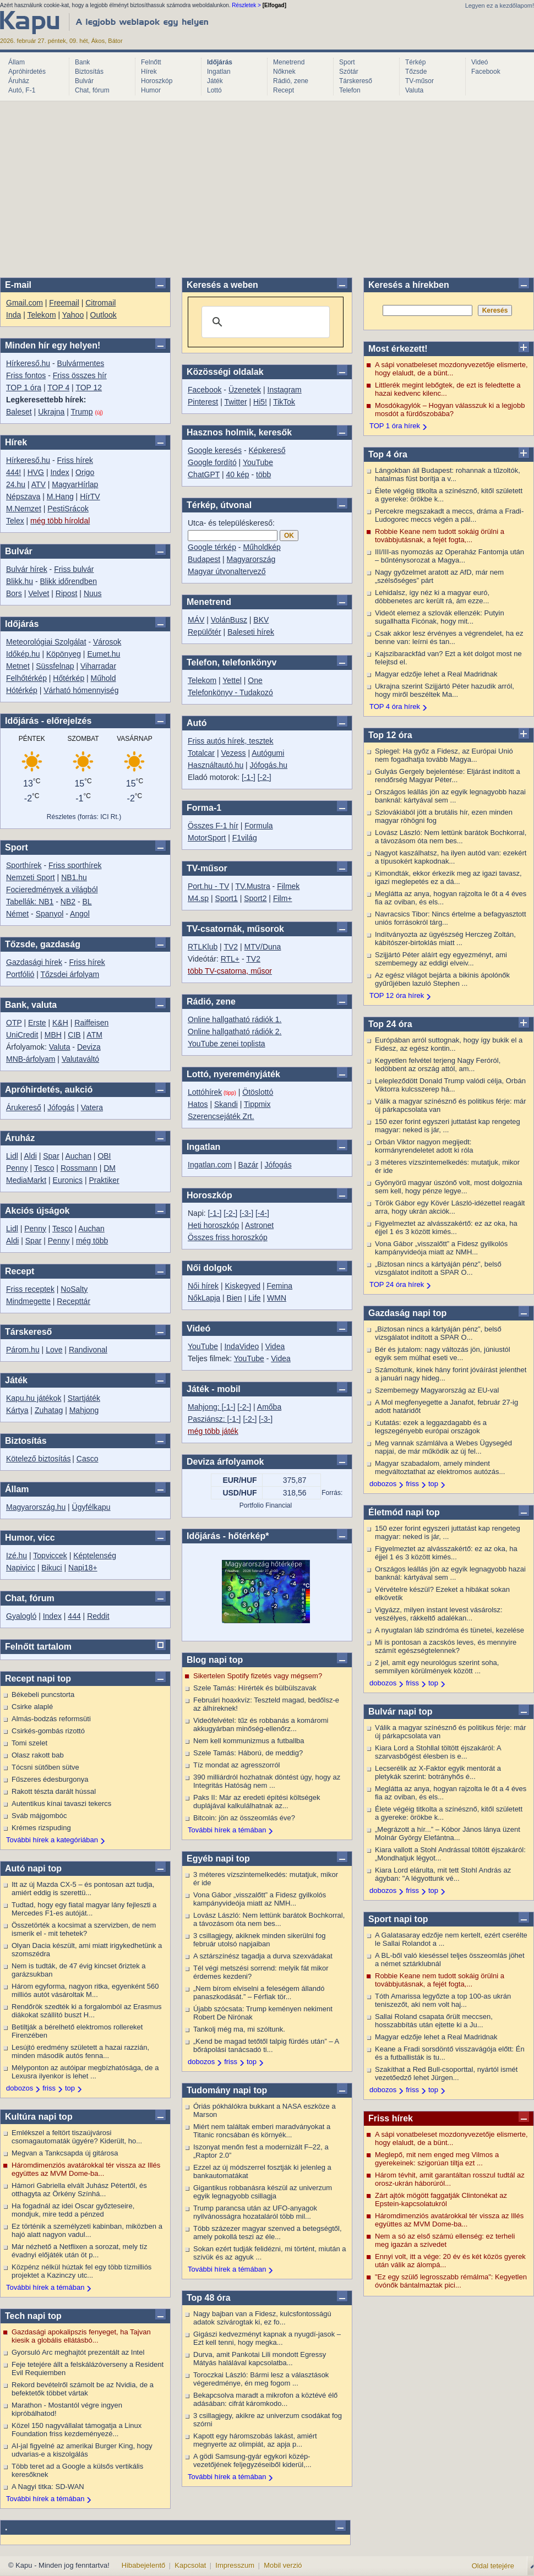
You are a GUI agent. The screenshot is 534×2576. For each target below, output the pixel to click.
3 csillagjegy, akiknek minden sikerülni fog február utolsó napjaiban (259, 1939)
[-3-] (246, 1213)
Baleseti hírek (250, 631)
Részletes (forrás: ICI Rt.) (84, 817)
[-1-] (248, 777)
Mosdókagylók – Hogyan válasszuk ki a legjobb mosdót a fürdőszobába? (450, 409)
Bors (14, 593)
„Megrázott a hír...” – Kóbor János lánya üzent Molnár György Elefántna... (447, 1833)
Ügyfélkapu (91, 1507)
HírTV (90, 496)
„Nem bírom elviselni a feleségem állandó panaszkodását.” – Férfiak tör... (258, 1992)
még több (92, 1240)
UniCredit (22, 1034)
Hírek (149, 71)
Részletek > (247, 5)
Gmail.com (24, 302)
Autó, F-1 (21, 90)
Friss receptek (30, 1289)
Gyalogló (21, 1616)
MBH (53, 1034)
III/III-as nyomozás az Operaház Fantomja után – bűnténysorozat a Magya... (449, 556)
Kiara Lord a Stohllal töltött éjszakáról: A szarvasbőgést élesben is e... (438, 1752)
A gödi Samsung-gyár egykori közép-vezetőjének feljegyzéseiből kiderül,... (252, 2460)
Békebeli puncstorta (43, 1694)
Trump (82, 411)
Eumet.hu (103, 654)
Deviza (89, 1047)
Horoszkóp (156, 81)
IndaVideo (241, 1346)
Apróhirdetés (27, 71)
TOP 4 (58, 387)
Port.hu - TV (208, 886)
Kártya (17, 1410)
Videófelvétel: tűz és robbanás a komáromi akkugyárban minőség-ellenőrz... (260, 1724)
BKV (261, 619)
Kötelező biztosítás (38, 1458)
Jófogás (60, 1107)
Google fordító (212, 462)
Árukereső (23, 1107)
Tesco (44, 1168)
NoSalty (74, 1289)
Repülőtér (204, 631)
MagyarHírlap (75, 484)
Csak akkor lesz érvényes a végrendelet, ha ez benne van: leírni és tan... (449, 637)
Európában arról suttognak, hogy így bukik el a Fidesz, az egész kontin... (448, 1044)
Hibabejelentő (144, 2565)
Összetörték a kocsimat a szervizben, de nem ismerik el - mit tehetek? (84, 1929)
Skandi (226, 1104)
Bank (82, 62)
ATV (38, 484)
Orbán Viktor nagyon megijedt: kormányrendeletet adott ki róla (424, 1146)
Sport (347, 62)
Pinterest (203, 401)
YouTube (258, 462)
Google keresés (215, 450)
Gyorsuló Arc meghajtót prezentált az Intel (78, 2352)
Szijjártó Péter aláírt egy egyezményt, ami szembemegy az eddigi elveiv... (441, 959)
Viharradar (98, 666)
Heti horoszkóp (213, 1225)
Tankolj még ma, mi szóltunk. (239, 2029)
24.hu (15, 484)
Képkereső (267, 450)
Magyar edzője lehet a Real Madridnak (436, 674)
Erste (37, 1022)
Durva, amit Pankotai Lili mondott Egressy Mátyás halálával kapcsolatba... (259, 2358)
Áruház (18, 81)
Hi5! (260, 401)
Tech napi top (33, 2316)
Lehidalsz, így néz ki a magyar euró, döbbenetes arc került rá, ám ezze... (432, 596)
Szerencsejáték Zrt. (221, 1116)
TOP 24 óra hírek (396, 1284)
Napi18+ (82, 1567)
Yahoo (73, 314)
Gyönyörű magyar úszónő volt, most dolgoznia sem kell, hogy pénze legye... (448, 1186)
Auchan (78, 1155)
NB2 (68, 901)
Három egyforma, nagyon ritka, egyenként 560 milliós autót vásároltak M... (85, 1990)
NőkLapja (204, 1298)
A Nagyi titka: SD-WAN (48, 2486)
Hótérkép (21, 690)
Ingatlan (219, 71)
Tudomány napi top (227, 2090)
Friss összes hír (80, 375)
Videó (479, 62)
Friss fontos (26, 375)
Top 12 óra (390, 735)
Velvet (38, 593)
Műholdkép (262, 547)
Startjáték (84, 1398)
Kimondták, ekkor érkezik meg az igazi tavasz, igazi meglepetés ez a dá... (448, 877)
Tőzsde (416, 71)
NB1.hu (74, 877)
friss (49, 2088)
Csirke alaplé (32, 1706)
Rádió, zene (290, 81)
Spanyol (50, 913)
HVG (36, 472)
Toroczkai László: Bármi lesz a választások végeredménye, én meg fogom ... (261, 2379)
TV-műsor (419, 81)
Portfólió (20, 974)
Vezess (233, 753)
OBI (104, 1155)
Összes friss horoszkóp (228, 1237)
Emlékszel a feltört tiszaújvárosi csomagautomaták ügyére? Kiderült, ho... (77, 2137)
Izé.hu (16, 1555)
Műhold (103, 678)
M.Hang (60, 496)
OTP (14, 1022)
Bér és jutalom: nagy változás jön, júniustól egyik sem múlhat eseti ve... (442, 1353)
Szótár (348, 71)
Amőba (269, 1406)
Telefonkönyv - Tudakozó (230, 692)
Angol (80, 913)
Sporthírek (24, 865)
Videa (275, 1346)
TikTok (284, 401)
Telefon (350, 90)
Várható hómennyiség (80, 690)
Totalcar (201, 753)
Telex (15, 520)
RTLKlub (202, 946)
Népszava (23, 496)
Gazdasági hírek (34, 962)
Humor (151, 90)
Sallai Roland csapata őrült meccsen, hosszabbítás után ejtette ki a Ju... (434, 2020)
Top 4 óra (387, 454)
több (263, 474)
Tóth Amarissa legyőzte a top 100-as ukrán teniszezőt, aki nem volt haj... (443, 2000)
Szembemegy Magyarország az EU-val (437, 1390)
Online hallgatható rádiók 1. (234, 1019)
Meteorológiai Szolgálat (46, 641)
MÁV (196, 619)
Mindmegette (28, 1301)
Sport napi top (398, 1919)
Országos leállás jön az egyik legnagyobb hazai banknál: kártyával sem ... (450, 796)
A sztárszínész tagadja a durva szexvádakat (263, 1956)
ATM (94, 1034)
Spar (51, 1155)
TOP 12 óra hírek (396, 995)
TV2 (231, 946)
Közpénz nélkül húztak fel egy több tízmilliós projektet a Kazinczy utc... (81, 2271)
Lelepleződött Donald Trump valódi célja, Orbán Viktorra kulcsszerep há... (450, 1085)
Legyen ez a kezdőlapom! (499, 5)
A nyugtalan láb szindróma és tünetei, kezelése (449, 1630)
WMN (276, 1298)
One (255, 680)
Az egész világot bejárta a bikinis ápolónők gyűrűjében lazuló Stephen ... (442, 979)
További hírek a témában (45, 2287)
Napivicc (20, 1567)
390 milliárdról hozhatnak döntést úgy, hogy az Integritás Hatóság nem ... (266, 1781)
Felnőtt (151, 62)
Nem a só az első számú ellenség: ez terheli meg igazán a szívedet (445, 2240)
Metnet (18, 666)
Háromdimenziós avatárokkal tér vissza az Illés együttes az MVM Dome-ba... (86, 2169)
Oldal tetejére (493, 2566)
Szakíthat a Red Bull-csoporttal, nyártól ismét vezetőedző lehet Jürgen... (446, 2073)
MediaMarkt (26, 1180)
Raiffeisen (91, 1022)
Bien (234, 1298)
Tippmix (257, 1104)
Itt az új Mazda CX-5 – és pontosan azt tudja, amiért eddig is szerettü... (83, 1888)
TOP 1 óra (23, 387)
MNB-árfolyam (30, 1059)
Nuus (93, 593)
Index (59, 472)
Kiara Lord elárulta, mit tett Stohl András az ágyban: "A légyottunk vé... (443, 1874)
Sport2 (255, 898)
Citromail (100, 302)
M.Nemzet (23, 508)
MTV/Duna (262, 946)
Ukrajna (51, 411)
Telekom (41, 314)
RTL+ (230, 958)
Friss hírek (75, 460)
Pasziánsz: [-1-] (214, 1419)
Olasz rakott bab (38, 1755)
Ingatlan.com (210, 1164)
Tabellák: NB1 (29, 901)
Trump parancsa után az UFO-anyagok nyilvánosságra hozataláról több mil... (255, 2212)
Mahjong (84, 1410)
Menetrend (288, 62)
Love (54, 1349)
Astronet (259, 1225)
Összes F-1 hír (213, 825)
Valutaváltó (80, 1059)
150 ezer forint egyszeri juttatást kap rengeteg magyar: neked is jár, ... (447, 1125)
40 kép (237, 474)
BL (87, 901)
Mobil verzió (283, 2565)
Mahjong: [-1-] (211, 1406)
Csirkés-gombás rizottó (48, 1731)
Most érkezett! (398, 348)
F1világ (244, 837)
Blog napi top (215, 1659)
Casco (88, 1458)
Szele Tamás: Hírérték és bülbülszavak (255, 1688)
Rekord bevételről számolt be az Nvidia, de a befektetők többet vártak (83, 2389)
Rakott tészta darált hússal (54, 1791)
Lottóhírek (205, 1092)
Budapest (204, 559)
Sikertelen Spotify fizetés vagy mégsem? (257, 1676)
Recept (283, 90)
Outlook (103, 314)
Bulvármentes (81, 363)
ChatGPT (204, 474)
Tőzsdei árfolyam (70, 974)
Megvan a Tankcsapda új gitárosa (65, 2153)
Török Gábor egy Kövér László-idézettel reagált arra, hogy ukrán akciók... (450, 1207)
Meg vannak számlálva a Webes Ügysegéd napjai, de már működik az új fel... (443, 1447)
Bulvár (84, 81)
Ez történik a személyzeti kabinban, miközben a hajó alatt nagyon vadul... (87, 2230)
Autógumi (268, 753)
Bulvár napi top (400, 1711)
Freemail (64, 302)
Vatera (92, 1107)
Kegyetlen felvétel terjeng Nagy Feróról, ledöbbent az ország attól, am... (437, 1064)
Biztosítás (89, 71)
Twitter (235, 401)
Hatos (198, 1104)
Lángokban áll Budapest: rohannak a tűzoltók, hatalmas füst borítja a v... (447, 474)
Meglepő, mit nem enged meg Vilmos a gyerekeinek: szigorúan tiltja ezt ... (437, 2159)
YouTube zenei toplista (226, 1043)
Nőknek (284, 71)
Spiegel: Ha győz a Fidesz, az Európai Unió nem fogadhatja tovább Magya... (444, 755)
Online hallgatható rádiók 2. (234, 1031)
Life (254, 1298)
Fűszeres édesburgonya (50, 1779)
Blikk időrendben (68, 581)
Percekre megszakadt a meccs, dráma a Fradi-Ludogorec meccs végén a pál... (449, 515)
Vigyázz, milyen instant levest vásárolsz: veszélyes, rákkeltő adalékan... (439, 1614)
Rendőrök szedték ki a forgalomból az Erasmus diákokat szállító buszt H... (86, 2010)
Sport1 (226, 898)
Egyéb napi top (218, 1858)
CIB (74, 1034)
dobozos (19, 2088)
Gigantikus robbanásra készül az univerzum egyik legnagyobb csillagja (262, 2192)
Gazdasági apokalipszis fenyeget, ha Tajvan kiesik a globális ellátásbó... (81, 2336)
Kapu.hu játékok (33, 1398)
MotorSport (207, 837)
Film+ (282, 898)
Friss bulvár (74, 569)
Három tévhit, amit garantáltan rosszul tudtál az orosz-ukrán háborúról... (450, 2179)
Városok (107, 641)
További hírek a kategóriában (52, 1840)
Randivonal (88, 1349)
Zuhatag (49, 1410)
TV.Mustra (252, 886)
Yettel (232, 680)
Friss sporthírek (74, 865)
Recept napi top (38, 1678)
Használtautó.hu (215, 765)
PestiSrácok (68, 508)
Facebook (485, 71)
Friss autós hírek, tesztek (231, 740)
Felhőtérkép (26, 678)
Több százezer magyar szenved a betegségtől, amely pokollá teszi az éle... (267, 2232)
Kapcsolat (190, 2565)
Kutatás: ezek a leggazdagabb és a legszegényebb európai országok (431, 1426)
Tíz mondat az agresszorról (236, 1765)
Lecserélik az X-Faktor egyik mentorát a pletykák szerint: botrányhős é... (438, 1772)
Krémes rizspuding (41, 1828)
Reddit (98, 1616)
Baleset (19, 411)
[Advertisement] (267, 189)
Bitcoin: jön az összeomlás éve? (244, 1818)
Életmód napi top (404, 1512)
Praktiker (104, 1180)
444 (74, 1616)
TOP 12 (88, 387)
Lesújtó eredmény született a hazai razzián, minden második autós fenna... (80, 2051)
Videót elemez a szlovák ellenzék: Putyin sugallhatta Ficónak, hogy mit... (439, 617)
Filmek (288, 886)
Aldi (30, 1155)
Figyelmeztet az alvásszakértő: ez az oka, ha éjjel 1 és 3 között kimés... (446, 1227)
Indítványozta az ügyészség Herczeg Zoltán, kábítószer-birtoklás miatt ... (445, 938)
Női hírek (203, 1285)
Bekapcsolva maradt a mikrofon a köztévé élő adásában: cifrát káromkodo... (265, 2399)
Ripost (67, 593)
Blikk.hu (19, 581)
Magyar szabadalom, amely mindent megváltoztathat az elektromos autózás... (440, 1467)
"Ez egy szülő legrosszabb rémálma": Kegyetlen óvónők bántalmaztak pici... (451, 2281)
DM (109, 1168)
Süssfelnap (55, 666)
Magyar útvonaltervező (227, 571)
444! (13, 472)
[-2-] (264, 777)
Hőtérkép (68, 678)
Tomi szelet (29, 1743)
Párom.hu (23, 1349)
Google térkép (212, 547)
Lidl (12, 1155)
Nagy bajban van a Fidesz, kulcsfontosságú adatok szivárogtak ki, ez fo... (262, 2318)
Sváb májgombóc (39, 1815)
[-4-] (262, 1213)
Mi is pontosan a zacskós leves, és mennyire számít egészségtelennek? (445, 1646)
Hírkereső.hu (28, 363)
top (70, 2088)
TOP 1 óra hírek (394, 426)
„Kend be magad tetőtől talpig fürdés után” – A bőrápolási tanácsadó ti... (266, 2045)
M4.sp (198, 898)
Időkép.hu (23, 654)
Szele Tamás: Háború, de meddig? (248, 1753)
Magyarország (251, 559)
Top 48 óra (209, 2297)
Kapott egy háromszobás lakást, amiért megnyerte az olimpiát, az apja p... (255, 2440)
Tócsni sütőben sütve (45, 1767)
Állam (16, 62)
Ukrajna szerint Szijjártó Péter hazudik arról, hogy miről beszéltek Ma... (444, 690)
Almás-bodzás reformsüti (51, 1719)
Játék (215, 81)
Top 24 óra (390, 1024)
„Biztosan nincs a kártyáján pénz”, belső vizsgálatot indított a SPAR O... (438, 1268)
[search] (264, 322)
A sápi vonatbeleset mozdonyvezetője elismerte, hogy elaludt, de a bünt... (451, 369)
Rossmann (79, 1168)
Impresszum (234, 2565)
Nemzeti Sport (30, 877)
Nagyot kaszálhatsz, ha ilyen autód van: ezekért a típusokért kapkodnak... (450, 857)
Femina (279, 1285)
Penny (17, 1168)
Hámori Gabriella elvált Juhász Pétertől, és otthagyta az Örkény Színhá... (79, 2189)
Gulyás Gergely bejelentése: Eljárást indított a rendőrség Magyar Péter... (447, 775)
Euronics (68, 1180)
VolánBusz (229, 619)
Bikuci (51, 1567)
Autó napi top (33, 1868)
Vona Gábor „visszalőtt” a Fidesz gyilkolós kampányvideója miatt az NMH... (259, 1899)
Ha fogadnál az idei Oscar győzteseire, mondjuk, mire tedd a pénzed (73, 2210)
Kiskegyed (242, 1285)
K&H (60, 1022)
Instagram (285, 389)
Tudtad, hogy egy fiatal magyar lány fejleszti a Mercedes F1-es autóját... (84, 1909)
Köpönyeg (63, 654)
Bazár (248, 1164)
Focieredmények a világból (52, 889)
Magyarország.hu (36, 1507)
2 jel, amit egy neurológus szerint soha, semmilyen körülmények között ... (437, 1666)
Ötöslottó (257, 1092)
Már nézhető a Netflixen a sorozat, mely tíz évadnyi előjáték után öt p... (79, 2250)
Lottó (214, 90)
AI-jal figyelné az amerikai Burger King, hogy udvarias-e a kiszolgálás (82, 2450)
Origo (84, 472)
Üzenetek (244, 389)
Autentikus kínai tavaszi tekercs (61, 1803)
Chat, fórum (92, 90)
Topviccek (50, 1555)
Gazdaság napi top (407, 1313)
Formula (258, 825)
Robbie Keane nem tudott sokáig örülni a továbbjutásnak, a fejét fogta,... (439, 535)
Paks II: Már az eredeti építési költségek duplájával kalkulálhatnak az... (256, 1801)
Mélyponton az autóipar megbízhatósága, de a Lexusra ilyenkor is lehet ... (85, 2072)
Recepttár (73, 1301)
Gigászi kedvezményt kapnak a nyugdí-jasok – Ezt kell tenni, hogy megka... (267, 2338)
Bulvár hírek (26, 569)
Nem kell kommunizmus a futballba (248, 1741)
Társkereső (355, 81)
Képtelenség (94, 1555)
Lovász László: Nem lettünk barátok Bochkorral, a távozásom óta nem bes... (269, 1919)
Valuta (414, 90)
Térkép (415, 62)
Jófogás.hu (269, 765)
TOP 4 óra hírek (394, 706)
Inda (13, 314)
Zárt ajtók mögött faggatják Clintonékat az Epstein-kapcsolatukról (441, 2199)
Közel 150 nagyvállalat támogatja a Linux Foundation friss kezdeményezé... (76, 2429)
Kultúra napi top (39, 2116)
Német (17, 913)
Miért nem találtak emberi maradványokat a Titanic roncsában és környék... (261, 2130)
